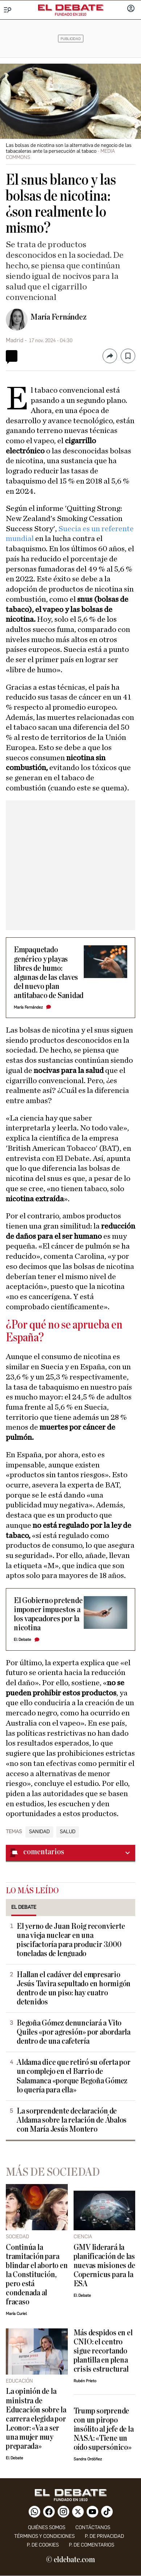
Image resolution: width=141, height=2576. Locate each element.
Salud (67, 1832)
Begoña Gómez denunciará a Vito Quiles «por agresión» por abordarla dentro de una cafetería (73, 2032)
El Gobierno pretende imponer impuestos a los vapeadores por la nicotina (48, 1614)
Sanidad (39, 1832)
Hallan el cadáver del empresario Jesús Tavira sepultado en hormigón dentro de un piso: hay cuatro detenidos (73, 1988)
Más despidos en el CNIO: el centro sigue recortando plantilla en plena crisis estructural (103, 2351)
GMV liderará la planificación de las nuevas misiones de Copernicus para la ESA (104, 2265)
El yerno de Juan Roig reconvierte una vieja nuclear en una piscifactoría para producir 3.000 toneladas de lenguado (71, 1940)
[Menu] (8, 10)
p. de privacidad (104, 2536)
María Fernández (58, 317)
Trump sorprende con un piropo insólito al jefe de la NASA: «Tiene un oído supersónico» (104, 2429)
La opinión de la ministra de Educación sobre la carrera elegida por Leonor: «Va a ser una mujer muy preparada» (36, 2418)
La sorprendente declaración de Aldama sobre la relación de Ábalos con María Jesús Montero (72, 2120)
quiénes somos (46, 2527)
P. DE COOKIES (43, 2545)
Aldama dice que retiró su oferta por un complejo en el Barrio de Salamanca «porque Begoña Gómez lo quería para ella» (73, 2076)
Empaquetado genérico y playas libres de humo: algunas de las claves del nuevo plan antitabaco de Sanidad (48, 972)
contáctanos (92, 2527)
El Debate (22, 1639)
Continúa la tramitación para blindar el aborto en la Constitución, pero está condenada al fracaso (36, 2274)
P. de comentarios (91, 2545)
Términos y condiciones (44, 2536)
